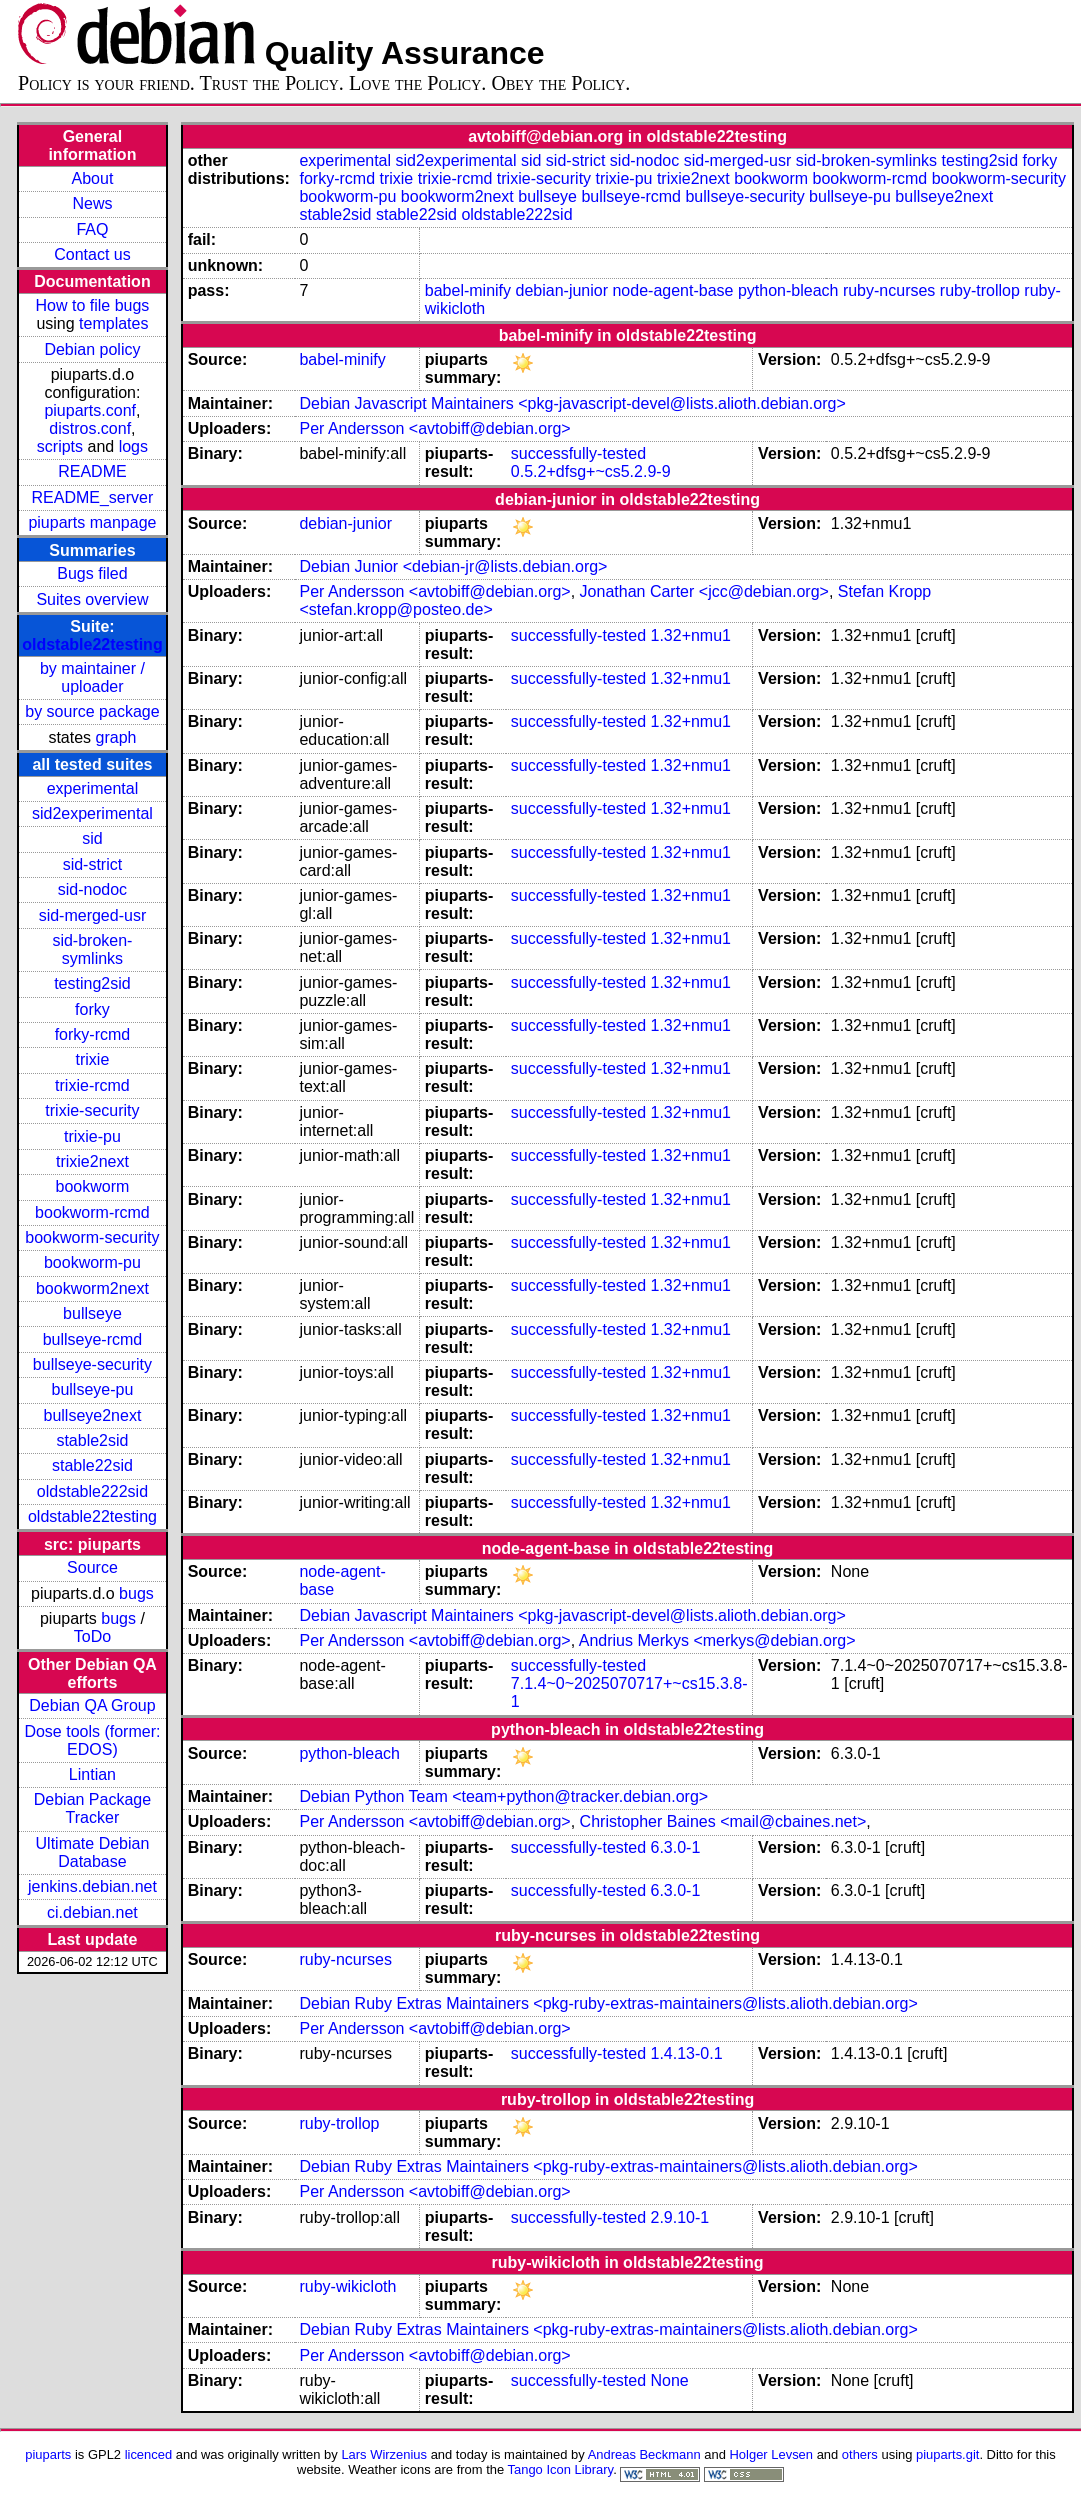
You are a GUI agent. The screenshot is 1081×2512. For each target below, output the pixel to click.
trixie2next (92, 1161)
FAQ (92, 229)
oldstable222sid (92, 1491)
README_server (93, 497)
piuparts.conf (90, 410)
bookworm (93, 1186)
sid (92, 838)
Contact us (92, 254)
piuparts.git (947, 2454)
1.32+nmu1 (690, 635)
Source (92, 1567)
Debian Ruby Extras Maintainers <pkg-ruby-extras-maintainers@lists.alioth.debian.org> (608, 2003)
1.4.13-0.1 (686, 2053)
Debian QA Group (92, 1705)
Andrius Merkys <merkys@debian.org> (717, 1640)
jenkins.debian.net (92, 1886)
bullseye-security (92, 1364)
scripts (60, 446)
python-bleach (788, 290)
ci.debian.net (92, 1912)
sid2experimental (92, 813)
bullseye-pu (93, 1389)
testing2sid (92, 983)
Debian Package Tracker (92, 1808)
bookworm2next (92, 1288)
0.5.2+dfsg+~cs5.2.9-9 (591, 471)
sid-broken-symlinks (92, 949)
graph (116, 737)
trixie (93, 1059)
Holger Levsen (772, 2454)
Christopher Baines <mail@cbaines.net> (723, 1821)
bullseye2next (93, 1415)
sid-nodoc (92, 889)
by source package (92, 711)
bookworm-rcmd (92, 1212)
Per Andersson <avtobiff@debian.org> (434, 428)
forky (92, 1009)
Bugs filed (92, 573)
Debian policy (92, 349)
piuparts (48, 2454)
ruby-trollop (980, 290)
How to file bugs (93, 305)
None (669, 2380)
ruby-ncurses (889, 290)
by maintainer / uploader (92, 677)
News (92, 203)
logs (133, 446)
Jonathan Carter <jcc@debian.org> (704, 591)
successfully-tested (578, 453)
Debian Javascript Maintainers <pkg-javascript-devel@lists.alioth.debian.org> (572, 403)
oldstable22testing (92, 644)
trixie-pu (92, 1136)
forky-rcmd (93, 1034)
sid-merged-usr (93, 915)
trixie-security (92, 1110)
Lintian (92, 1774)
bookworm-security (92, 1237)
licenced (149, 2454)
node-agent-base (672, 290)
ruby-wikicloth (347, 2286)
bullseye (92, 1313)
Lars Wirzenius (384, 2454)
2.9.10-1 (679, 2217)
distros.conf (90, 428)
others (860, 2454)
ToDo (92, 1636)
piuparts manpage (92, 522)
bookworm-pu (92, 1262)
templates (113, 323)
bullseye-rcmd (93, 1339)
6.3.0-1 (675, 1847)
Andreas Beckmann (644, 2454)
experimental (93, 788)
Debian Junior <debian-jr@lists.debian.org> (453, 566)
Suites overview (92, 599)
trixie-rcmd (92, 1085)
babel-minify (468, 290)
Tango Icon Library (561, 2469)
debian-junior (562, 290)
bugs (136, 1593)
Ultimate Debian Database (93, 1852)
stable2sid (92, 1440)
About (93, 178)
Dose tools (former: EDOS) (92, 1740)
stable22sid (92, 1465)
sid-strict (93, 864)
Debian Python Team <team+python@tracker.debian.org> (503, 1796)
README (92, 471)
